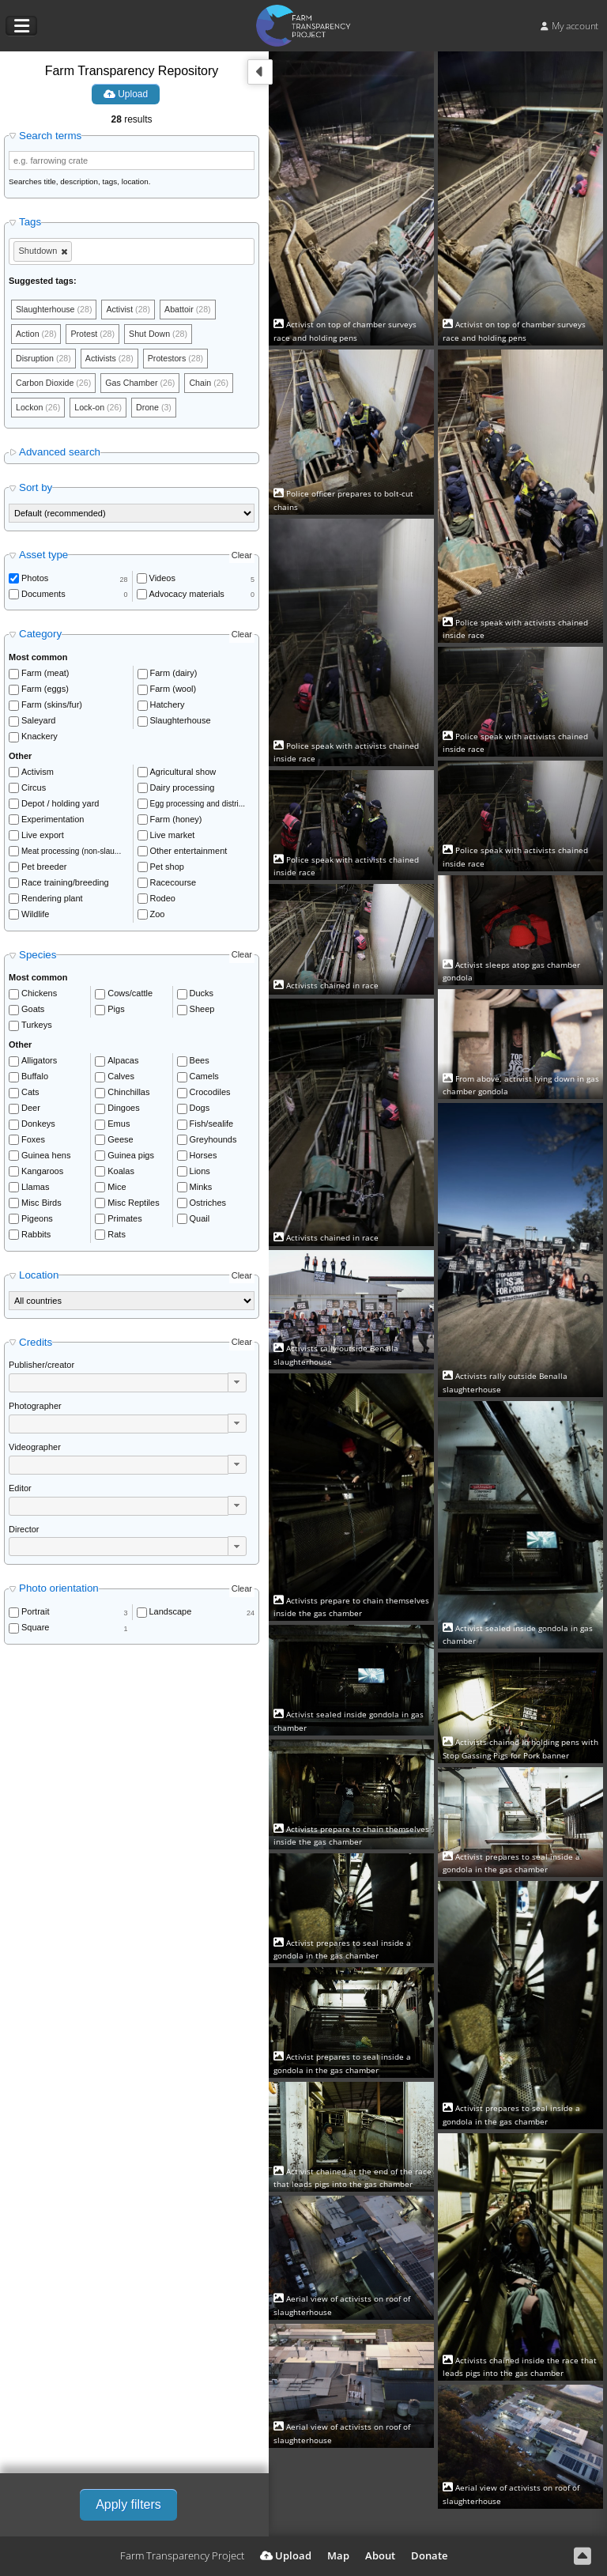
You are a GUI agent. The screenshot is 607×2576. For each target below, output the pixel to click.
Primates (124, 1221)
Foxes (33, 1142)
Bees (199, 1063)
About (380, 2555)
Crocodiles (210, 1095)
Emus (118, 1126)
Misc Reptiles (133, 1206)
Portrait (35, 1614)
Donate (429, 2555)
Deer (30, 1111)
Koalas (120, 1174)
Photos (34, 581)
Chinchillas (128, 1095)
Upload (126, 94)
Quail (200, 1221)
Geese (120, 1142)
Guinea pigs (130, 1158)
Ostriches (208, 1206)
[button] (237, 1385)
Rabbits (36, 1237)
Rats (116, 1237)
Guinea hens (45, 1158)
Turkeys (36, 1028)
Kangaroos (42, 1174)
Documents (43, 597)
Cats (30, 1095)
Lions (200, 1174)
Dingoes (123, 1111)
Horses (203, 1158)
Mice (116, 1190)
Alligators (39, 1063)
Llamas (35, 1190)
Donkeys (38, 1126)
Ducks (202, 996)
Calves (120, 1079)
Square (35, 1630)
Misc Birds (41, 1206)
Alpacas (122, 1063)
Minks (201, 1190)
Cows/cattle (130, 996)
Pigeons (37, 1221)
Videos (162, 581)
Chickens (39, 996)
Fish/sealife (212, 1126)
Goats (32, 1012)
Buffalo (34, 1079)
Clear (242, 557)
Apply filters (128, 2504)
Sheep (202, 1012)
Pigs (115, 1012)
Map (338, 2555)
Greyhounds (213, 1142)
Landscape (170, 1614)
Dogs (200, 1111)
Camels (204, 1079)
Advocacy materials (186, 597)
